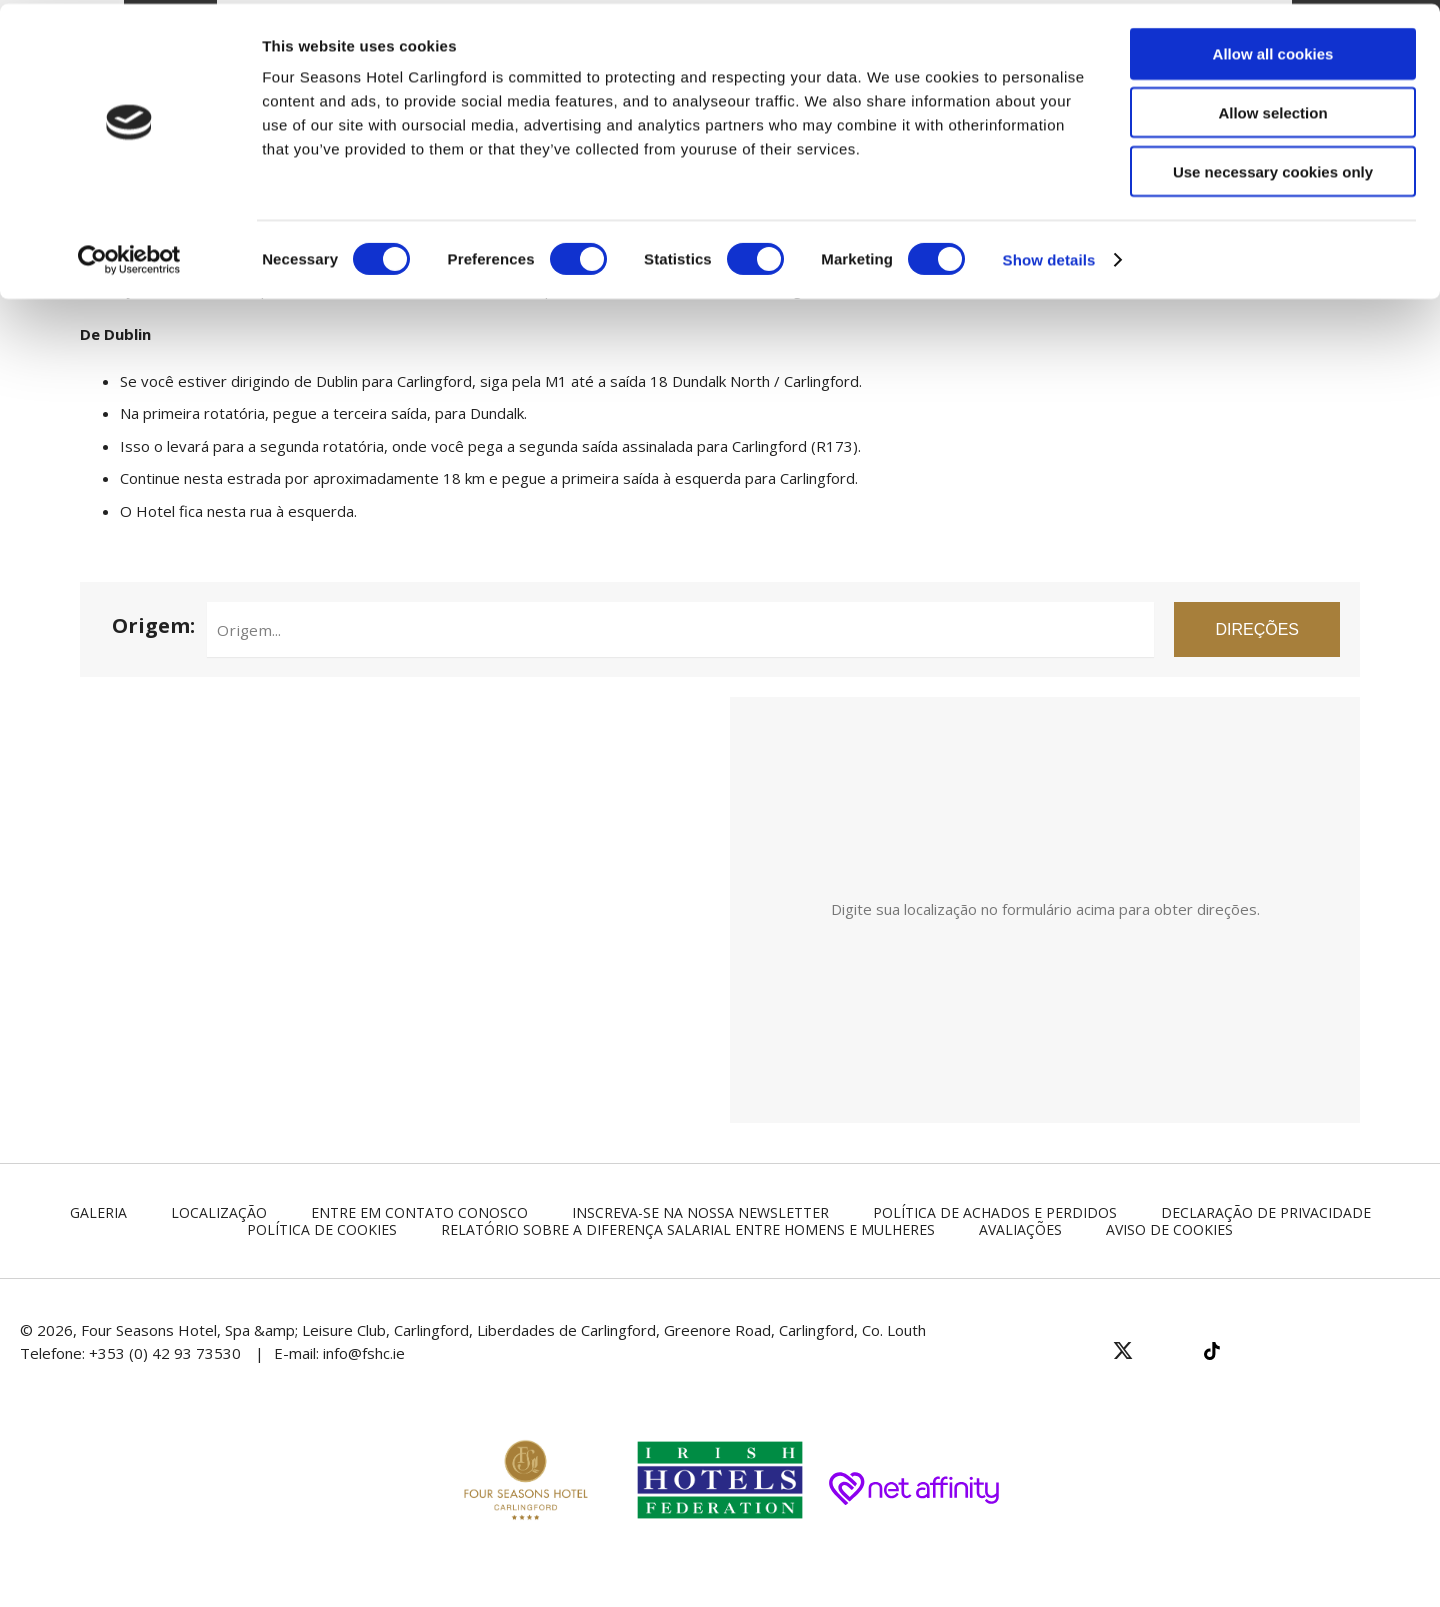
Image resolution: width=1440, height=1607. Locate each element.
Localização (219, 1212)
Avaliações (1020, 1229)
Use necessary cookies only (1273, 167)
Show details (1049, 255)
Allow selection (1272, 108)
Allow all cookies (1273, 49)
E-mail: (298, 1353)
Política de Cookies (322, 1229)
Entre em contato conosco (419, 1212)
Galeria (98, 1212)
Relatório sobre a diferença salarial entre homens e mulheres (688, 1229)
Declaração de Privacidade (1266, 1212)
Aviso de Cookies (1169, 1229)
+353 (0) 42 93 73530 (165, 1353)
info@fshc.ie (364, 1353)
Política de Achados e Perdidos (995, 1212)
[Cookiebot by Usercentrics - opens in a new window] (129, 256)
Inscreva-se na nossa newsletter (700, 1212)
